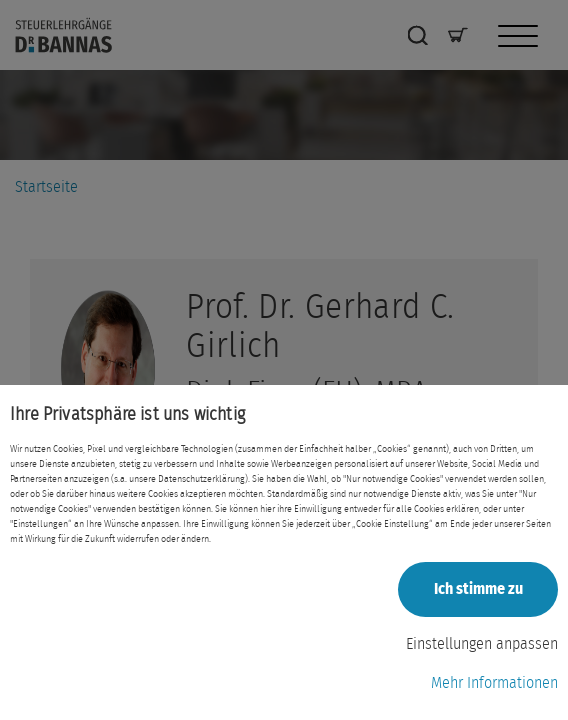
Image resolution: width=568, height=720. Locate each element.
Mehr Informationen (494, 683)
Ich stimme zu (478, 589)
